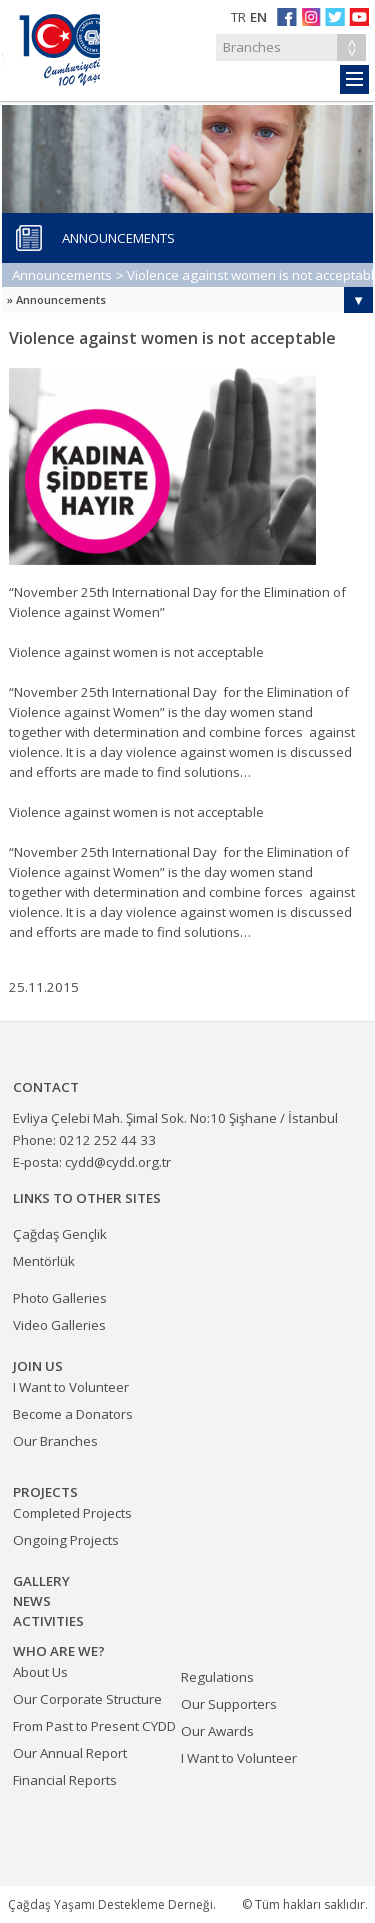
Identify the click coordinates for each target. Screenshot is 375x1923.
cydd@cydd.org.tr (118, 1162)
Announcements (62, 275)
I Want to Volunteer (239, 1758)
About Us (40, 1672)
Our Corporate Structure (87, 1699)
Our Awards (217, 1731)
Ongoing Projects (66, 1540)
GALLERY (41, 1581)
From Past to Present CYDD (94, 1726)
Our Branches (55, 1441)
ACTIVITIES (48, 1621)
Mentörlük (44, 1261)
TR (238, 17)
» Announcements (56, 299)
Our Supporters (229, 1704)
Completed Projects (72, 1513)
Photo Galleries (60, 1298)
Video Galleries (59, 1325)
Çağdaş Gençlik (60, 1234)
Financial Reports (65, 1780)
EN (258, 17)
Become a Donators (73, 1414)
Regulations (217, 1677)
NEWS (32, 1601)
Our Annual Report (70, 1753)
